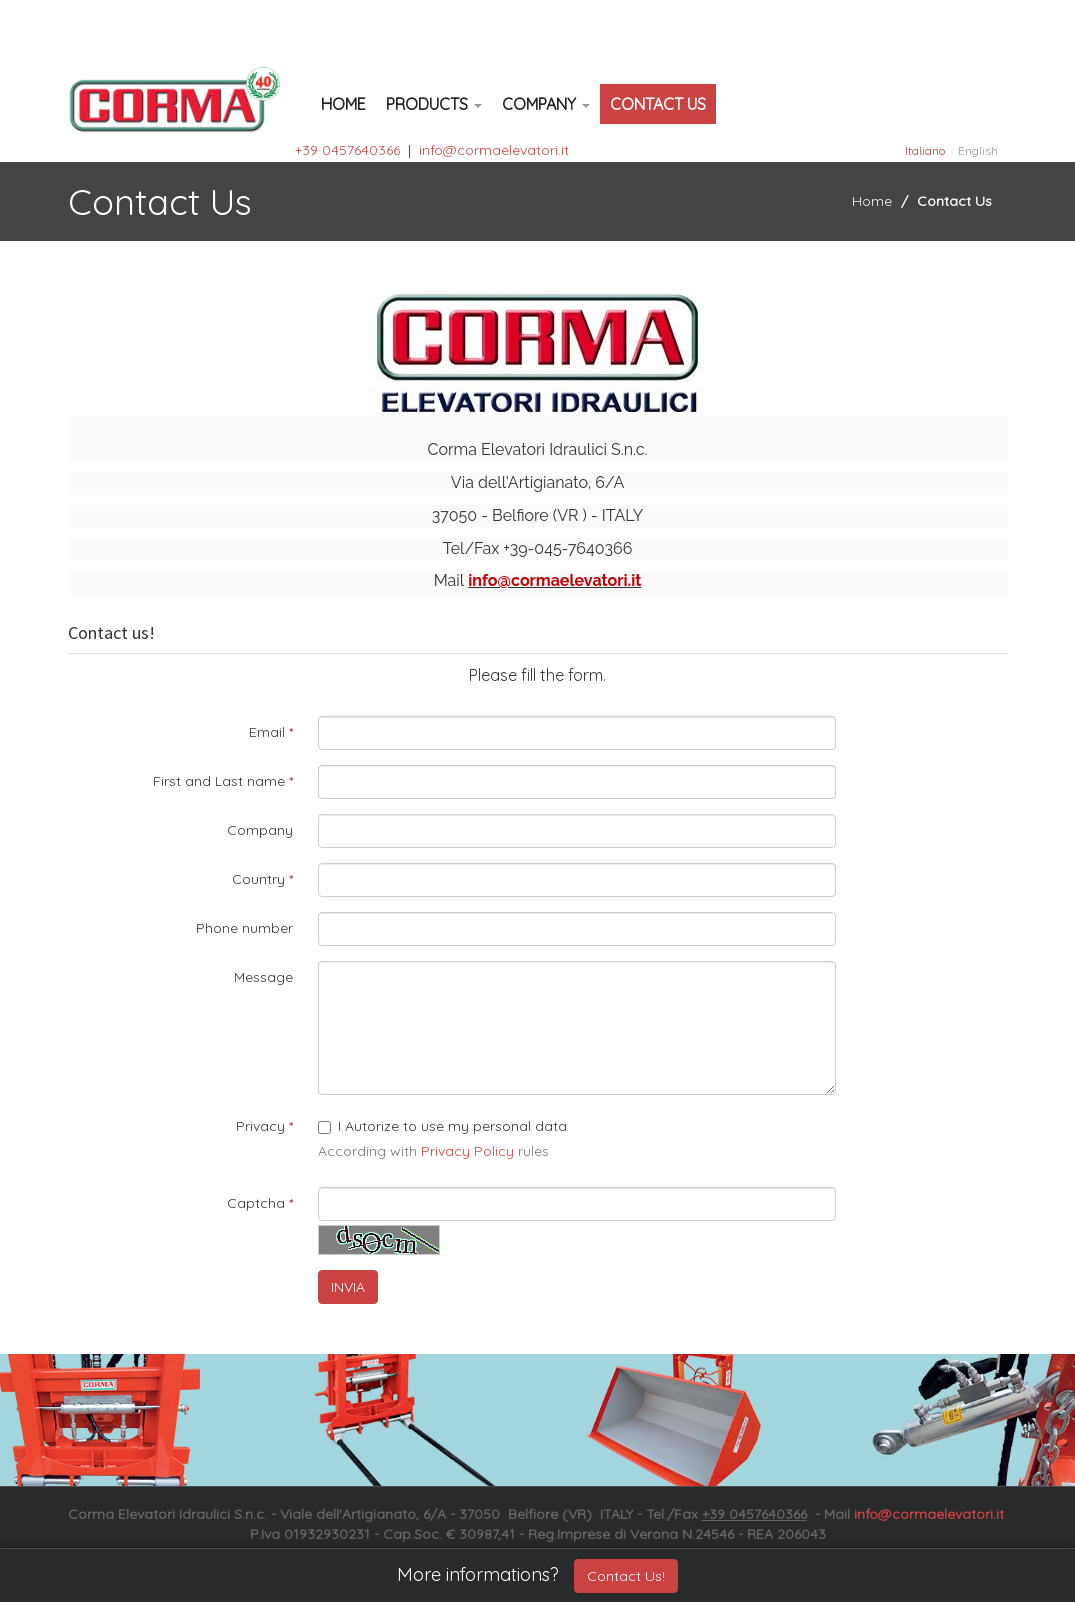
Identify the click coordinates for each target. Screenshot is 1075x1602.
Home (343, 104)
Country (258, 879)
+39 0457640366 (347, 150)
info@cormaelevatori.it (494, 150)
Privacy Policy (467, 1151)
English (978, 150)
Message (263, 977)
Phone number (244, 928)
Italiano (925, 150)
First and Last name (219, 781)
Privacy (260, 1126)
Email (267, 732)
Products (434, 104)
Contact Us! (626, 1576)
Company (546, 104)
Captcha (256, 1203)
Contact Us (658, 104)
